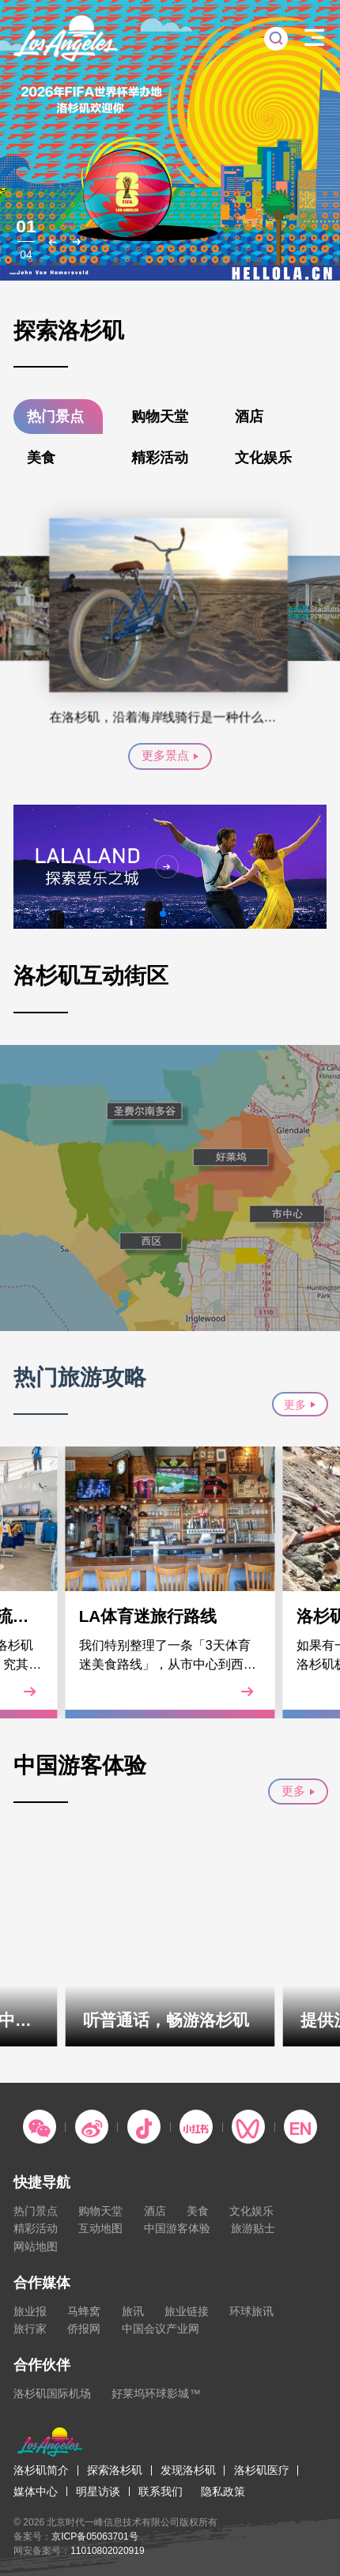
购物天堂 (159, 416)
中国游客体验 (177, 2228)
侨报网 (83, 2328)
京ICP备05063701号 (94, 2536)
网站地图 (35, 2246)
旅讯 (133, 2311)
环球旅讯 (251, 2311)
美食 (41, 457)
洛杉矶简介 (41, 2470)
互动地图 (100, 2228)
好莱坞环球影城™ (155, 2393)
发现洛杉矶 (188, 2470)
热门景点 (55, 416)
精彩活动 (159, 457)
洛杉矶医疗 (261, 2470)
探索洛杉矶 (114, 2470)
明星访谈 (98, 2491)
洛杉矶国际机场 (52, 2393)
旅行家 (30, 2328)
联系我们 (160, 2491)
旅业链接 (186, 2311)
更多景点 (170, 755)
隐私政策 (223, 2491)
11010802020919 (107, 2550)
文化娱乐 (263, 457)
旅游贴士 (253, 2228)
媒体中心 (35, 2491)
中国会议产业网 (160, 2328)
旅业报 (30, 2311)
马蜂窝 (83, 2311)
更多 (299, 1404)
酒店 (249, 416)
